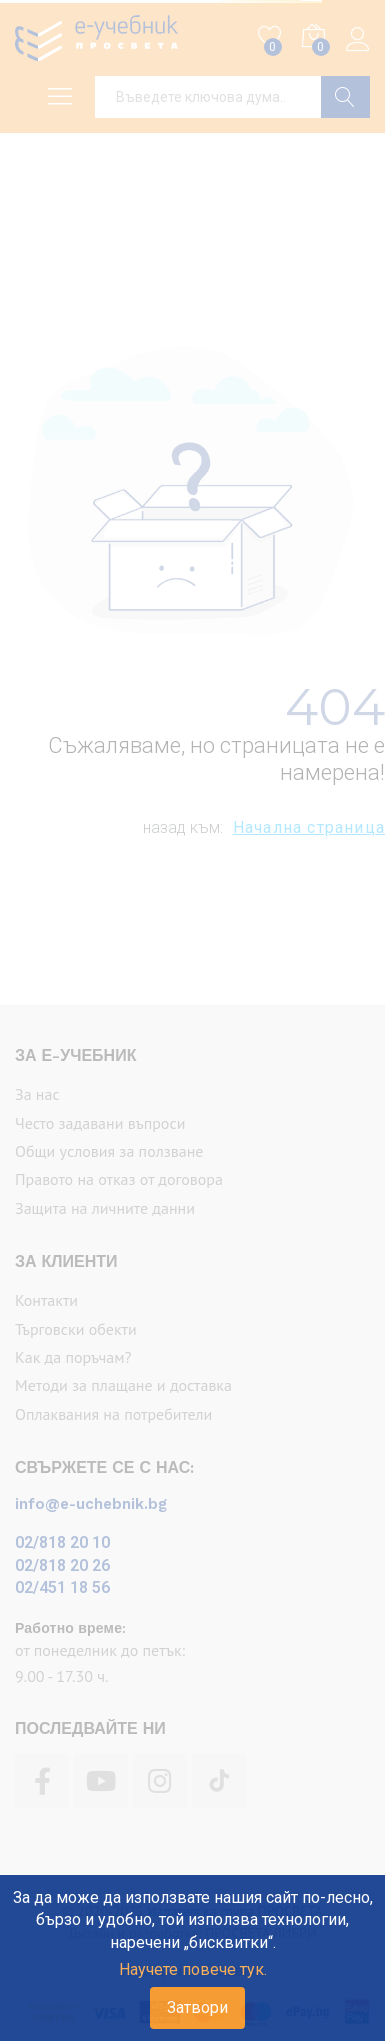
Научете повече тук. (193, 1969)
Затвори (197, 2007)
